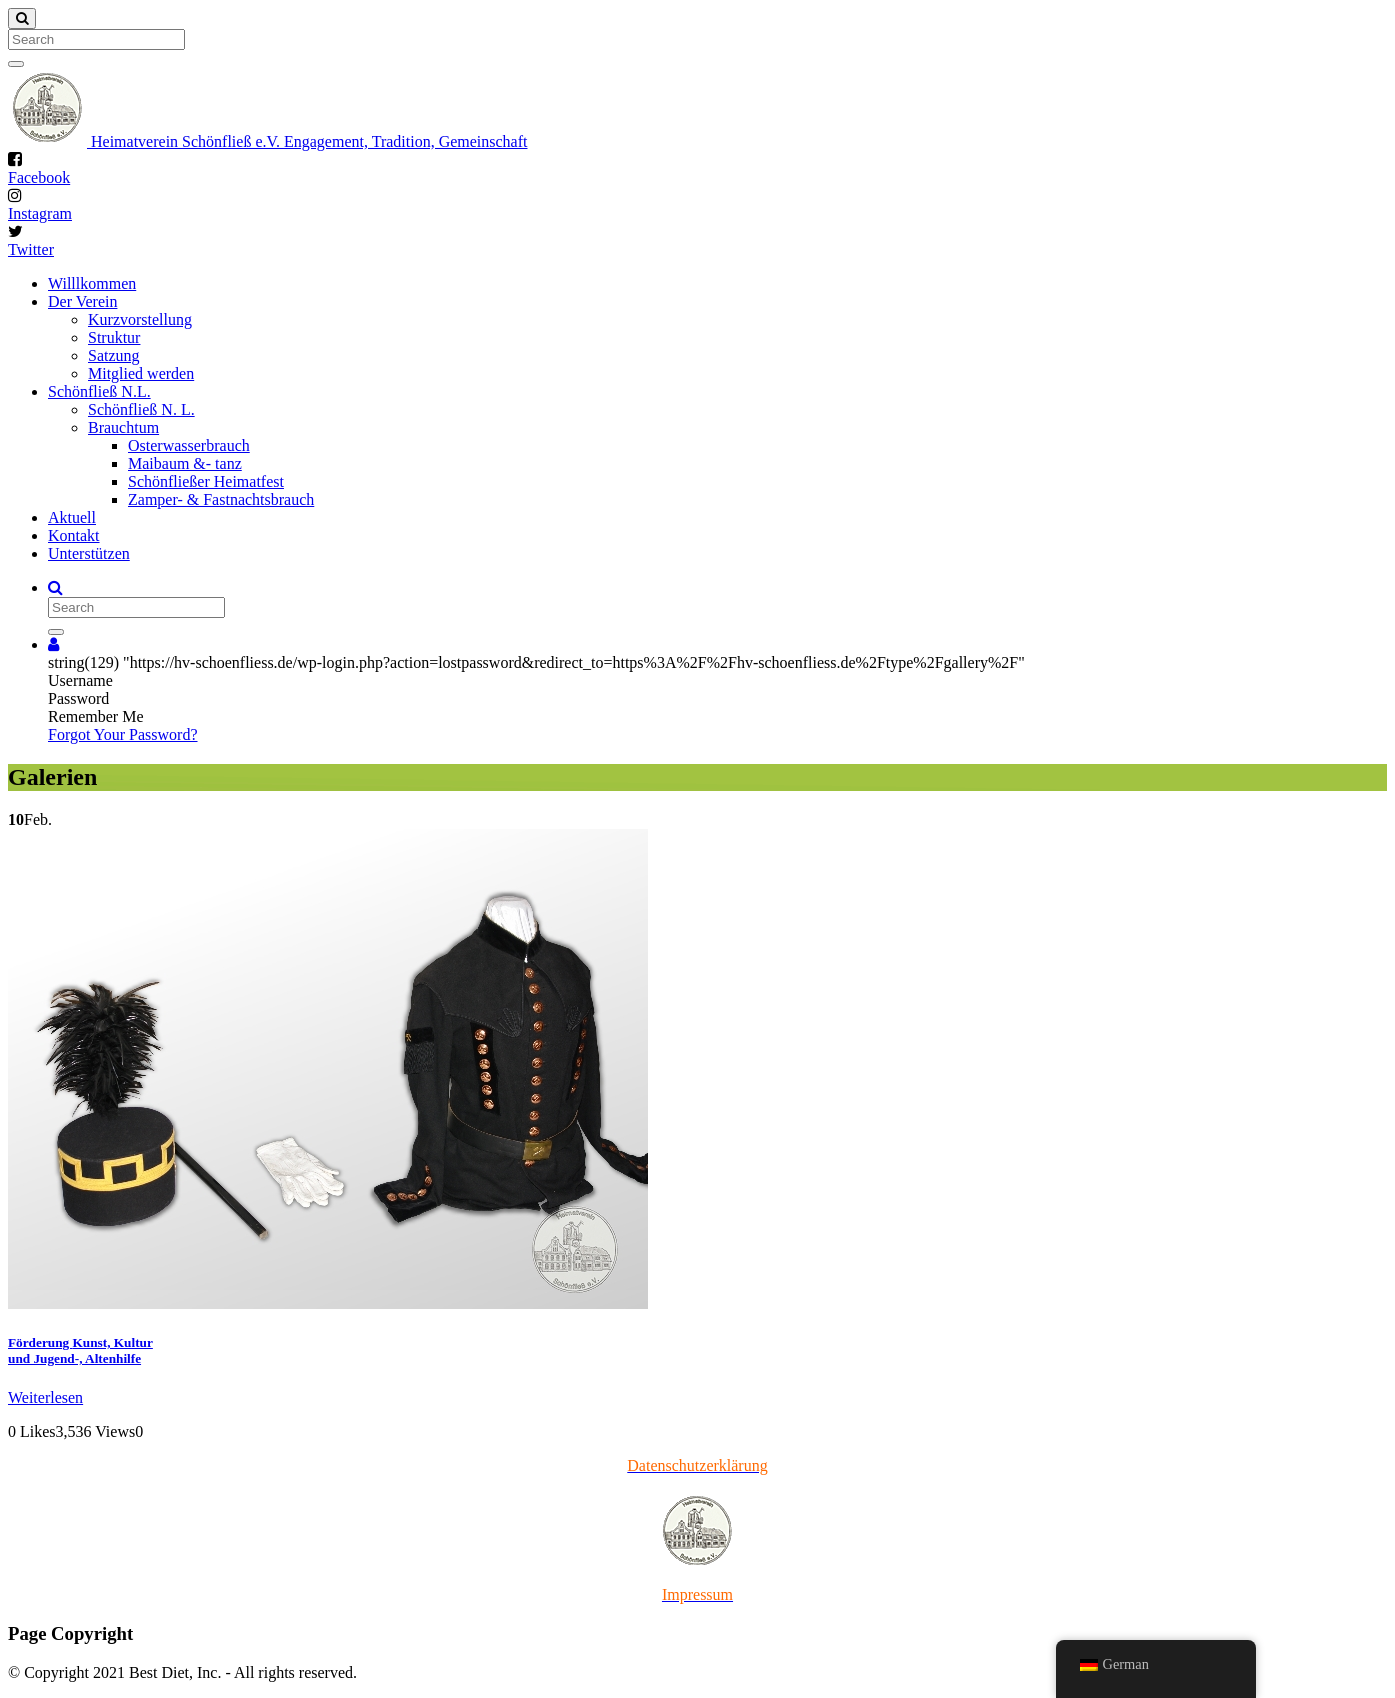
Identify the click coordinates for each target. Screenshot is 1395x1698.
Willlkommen (92, 283)
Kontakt (74, 535)
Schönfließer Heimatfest (206, 481)
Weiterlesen (45, 1397)
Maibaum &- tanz (185, 463)
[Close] (22, 18)
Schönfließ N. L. (141, 409)
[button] (53, 644)
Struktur (114, 337)
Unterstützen (89, 553)
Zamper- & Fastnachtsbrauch (221, 499)
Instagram (40, 213)
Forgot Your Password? (123, 734)
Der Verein (82, 301)
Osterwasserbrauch (189, 445)
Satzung (114, 355)
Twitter (31, 249)
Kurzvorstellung (140, 319)
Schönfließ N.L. (99, 391)
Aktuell (72, 517)
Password (78, 698)
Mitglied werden (141, 373)
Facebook (39, 177)
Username (80, 680)
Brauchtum (123, 427)
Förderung (80, 1350)
